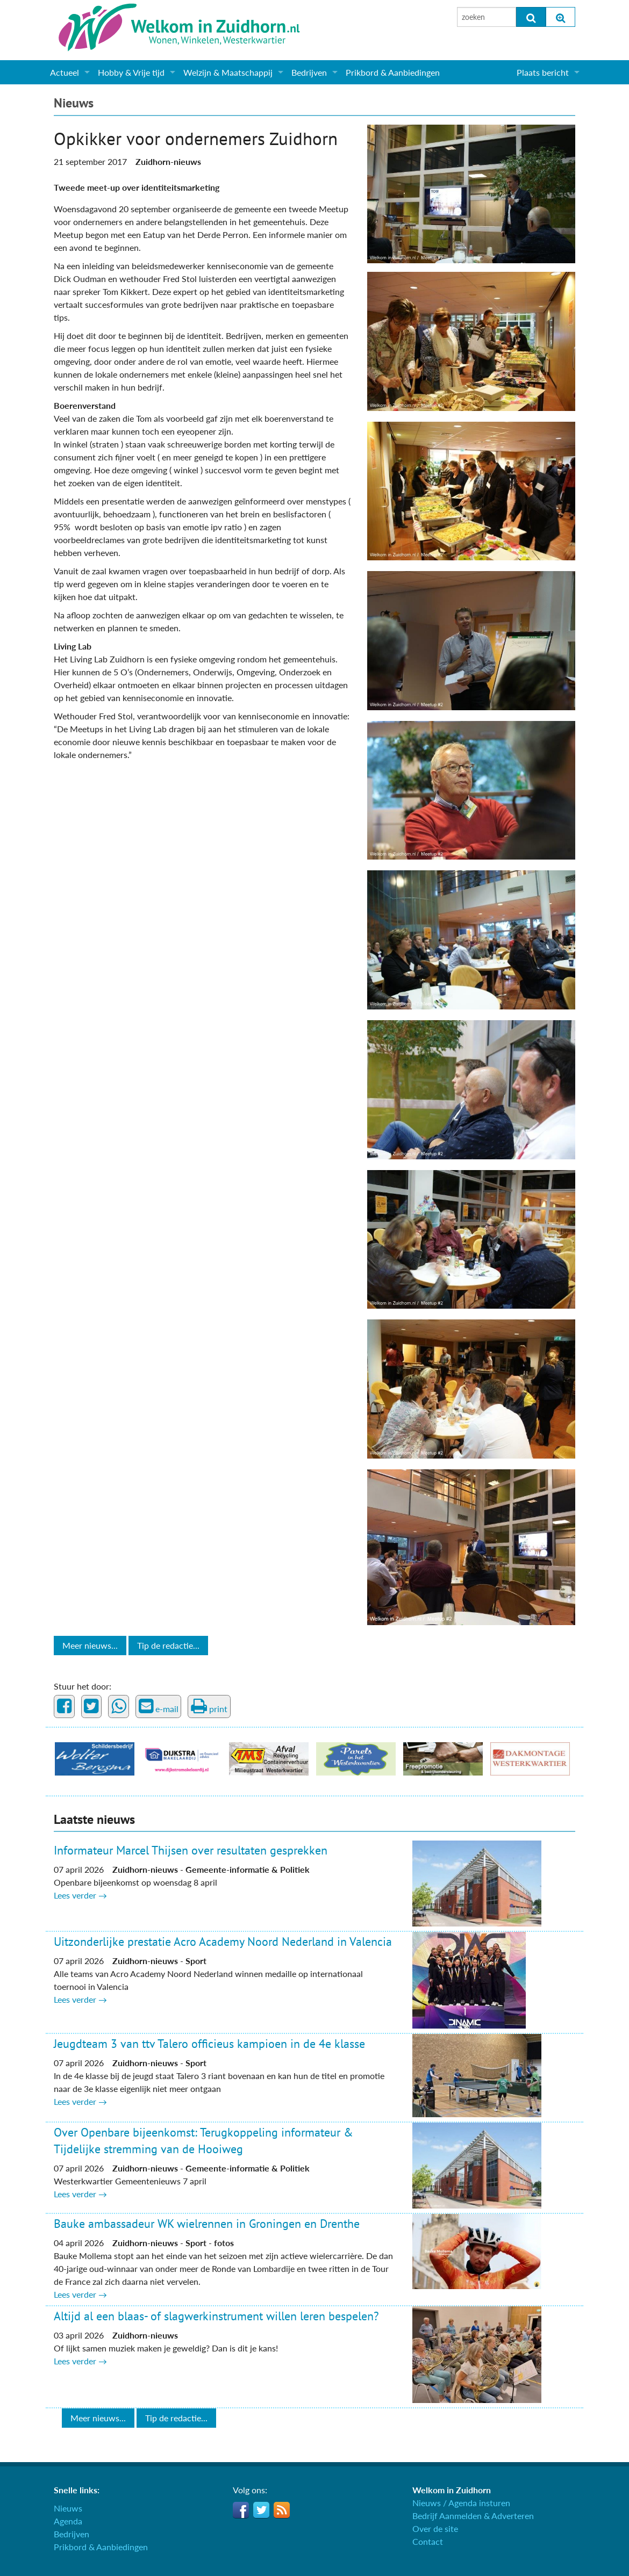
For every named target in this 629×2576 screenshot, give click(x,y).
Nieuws (74, 103)
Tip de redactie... (168, 1645)
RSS (282, 2510)
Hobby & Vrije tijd (131, 72)
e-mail (158, 1706)
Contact (427, 2541)
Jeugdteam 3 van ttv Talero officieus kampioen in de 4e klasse (209, 2043)
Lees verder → (80, 1895)
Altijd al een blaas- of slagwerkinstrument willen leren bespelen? (216, 2316)
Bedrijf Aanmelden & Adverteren (473, 2515)
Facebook (241, 2510)
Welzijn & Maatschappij (228, 72)
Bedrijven (309, 72)
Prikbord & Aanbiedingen (393, 72)
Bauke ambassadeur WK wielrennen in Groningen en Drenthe (207, 2223)
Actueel (64, 72)
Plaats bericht (543, 72)
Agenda (68, 2521)
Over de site (435, 2528)
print (209, 1706)
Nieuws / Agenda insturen (461, 2503)
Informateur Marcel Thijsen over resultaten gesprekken (190, 1850)
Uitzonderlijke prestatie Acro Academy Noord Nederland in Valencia (223, 1941)
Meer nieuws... (90, 1645)
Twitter (261, 2510)
